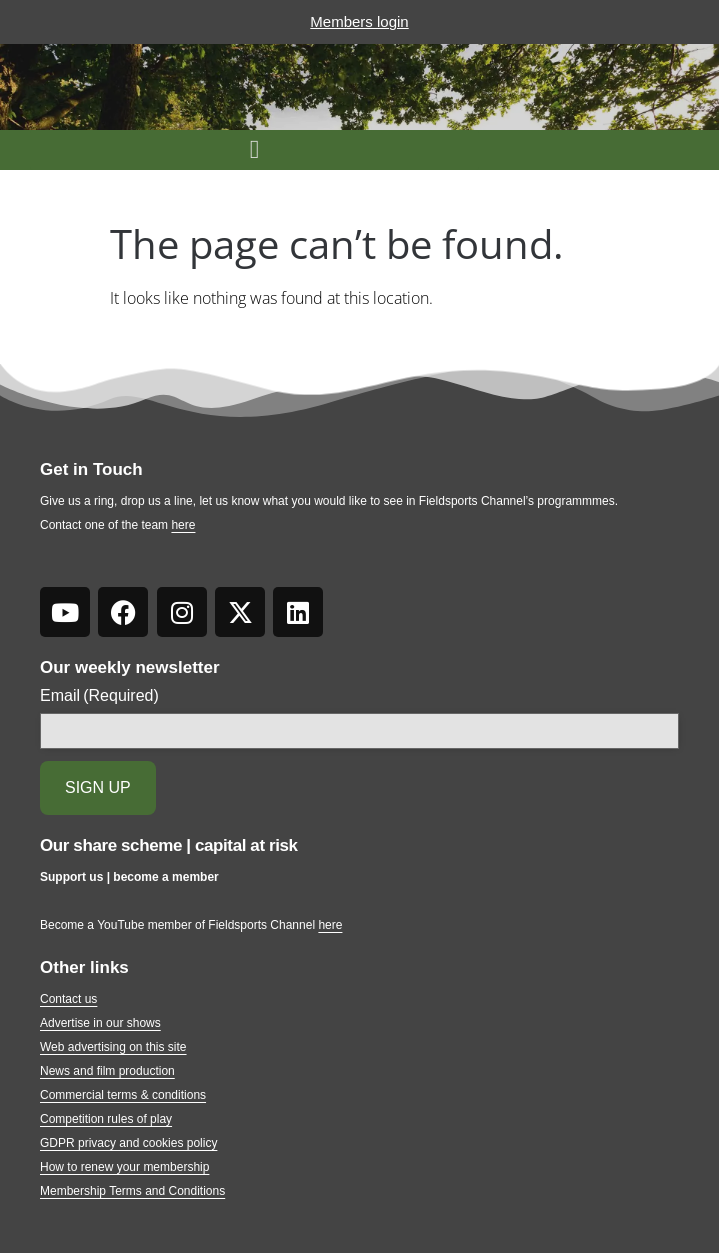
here (183, 525)
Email (99, 696)
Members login (359, 21)
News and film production (107, 1071)
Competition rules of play (106, 1119)
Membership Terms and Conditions (132, 1191)
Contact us (68, 999)
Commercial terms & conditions (123, 1095)
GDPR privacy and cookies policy (128, 1143)
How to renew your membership (124, 1167)
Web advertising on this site (113, 1047)
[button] (254, 150)
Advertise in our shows (100, 1023)
